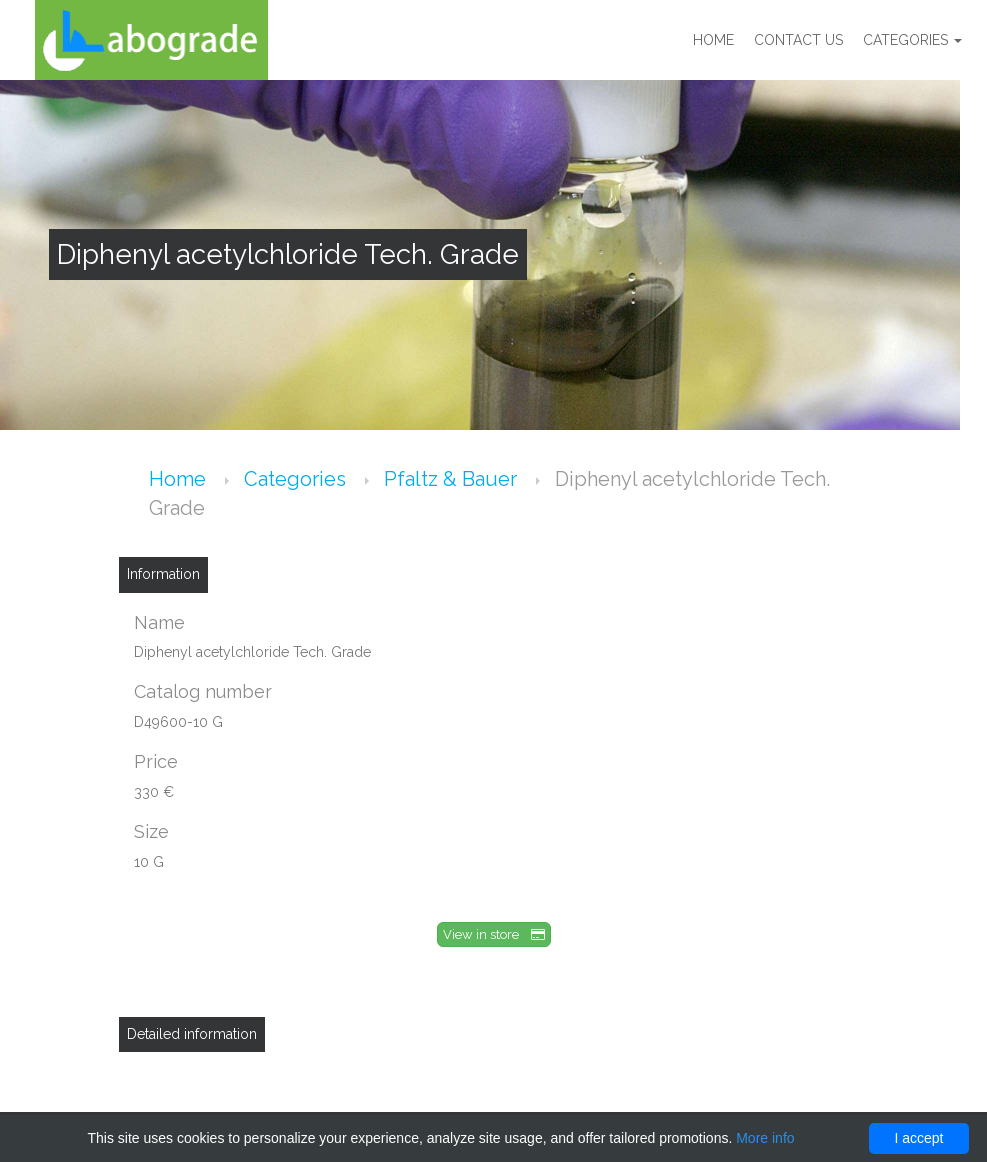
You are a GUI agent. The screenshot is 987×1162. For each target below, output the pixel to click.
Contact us (798, 40)
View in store (494, 934)
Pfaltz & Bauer (453, 479)
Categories (912, 40)
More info (765, 1138)
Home (713, 40)
